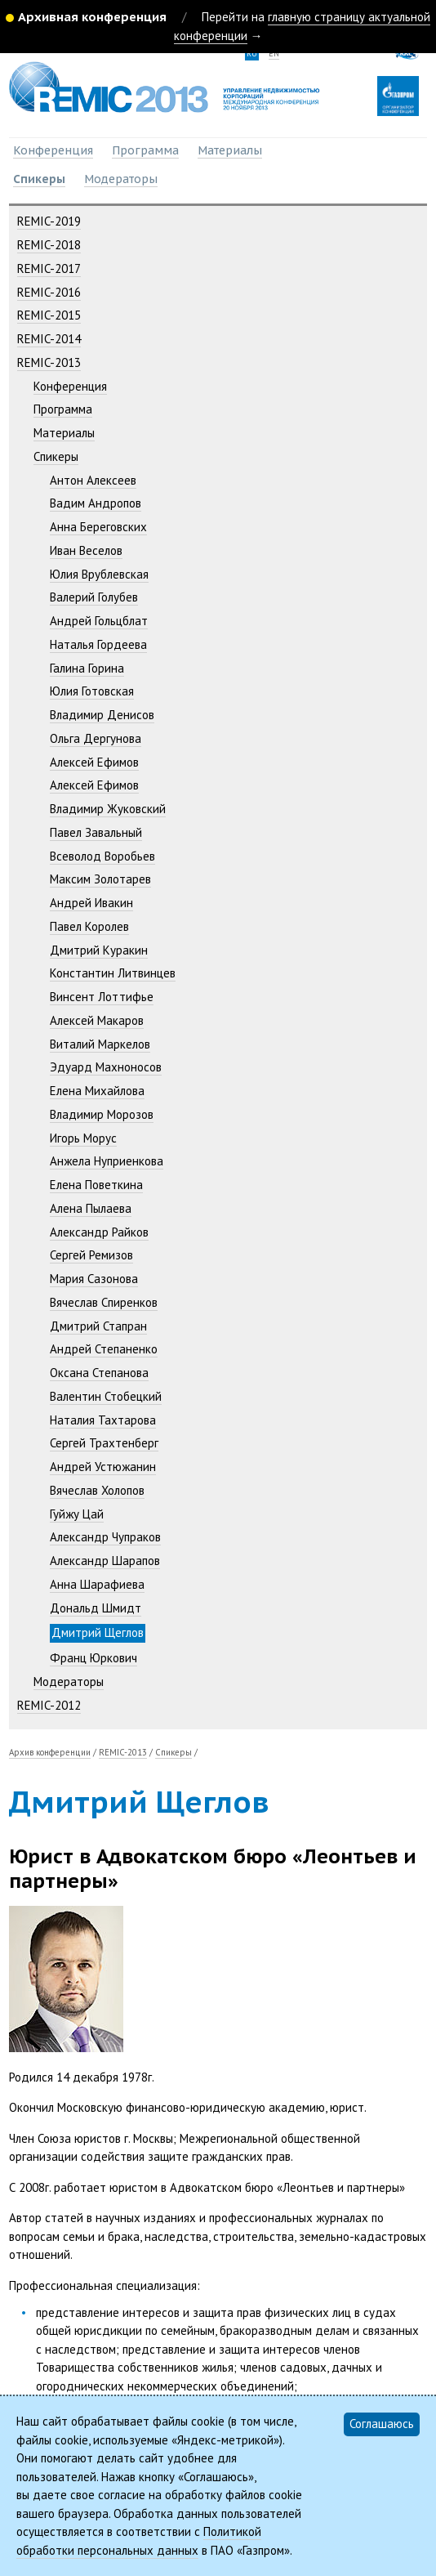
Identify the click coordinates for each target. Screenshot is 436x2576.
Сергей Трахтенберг (104, 1443)
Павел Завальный (96, 832)
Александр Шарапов (105, 1560)
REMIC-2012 (49, 1705)
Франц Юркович (93, 1658)
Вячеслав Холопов (97, 1490)
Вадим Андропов (95, 503)
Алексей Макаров (97, 1020)
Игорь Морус (83, 1138)
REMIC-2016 (49, 292)
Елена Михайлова (97, 1090)
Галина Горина (87, 668)
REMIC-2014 (49, 339)
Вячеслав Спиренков (104, 1302)
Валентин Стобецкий (106, 1396)
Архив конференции (50, 1752)
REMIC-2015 (49, 315)
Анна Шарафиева (97, 1584)
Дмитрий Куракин (99, 950)
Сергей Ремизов (91, 1255)
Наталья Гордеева (98, 644)
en (274, 53)
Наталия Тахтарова (103, 1420)
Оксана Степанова (99, 1372)
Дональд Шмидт (95, 1608)
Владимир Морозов (101, 1114)
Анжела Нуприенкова (106, 1161)
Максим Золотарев (100, 879)
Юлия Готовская (92, 691)
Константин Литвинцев (113, 973)
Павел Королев (89, 926)
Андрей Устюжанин (103, 1466)
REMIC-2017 (49, 268)
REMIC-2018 (49, 245)
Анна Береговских (98, 526)
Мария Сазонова (94, 1278)
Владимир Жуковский (108, 808)
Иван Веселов (86, 550)
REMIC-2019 (49, 221)
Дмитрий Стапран (98, 1326)
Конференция (53, 150)
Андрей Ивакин (91, 902)
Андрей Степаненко (104, 1349)
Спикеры (39, 179)
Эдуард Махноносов (106, 1067)
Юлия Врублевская (99, 574)
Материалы (230, 150)
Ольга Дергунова (95, 738)
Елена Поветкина (96, 1184)
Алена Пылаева (90, 1208)
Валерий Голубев (94, 597)
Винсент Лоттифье (101, 996)
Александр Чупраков (105, 1537)
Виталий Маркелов (100, 1044)
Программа (145, 150)
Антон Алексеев (93, 480)
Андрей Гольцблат (99, 620)
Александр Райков (99, 1232)
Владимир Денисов (102, 714)
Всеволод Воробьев (102, 856)
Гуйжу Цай (77, 1514)
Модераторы (121, 179)
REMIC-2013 (49, 362)
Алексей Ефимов (94, 762)
